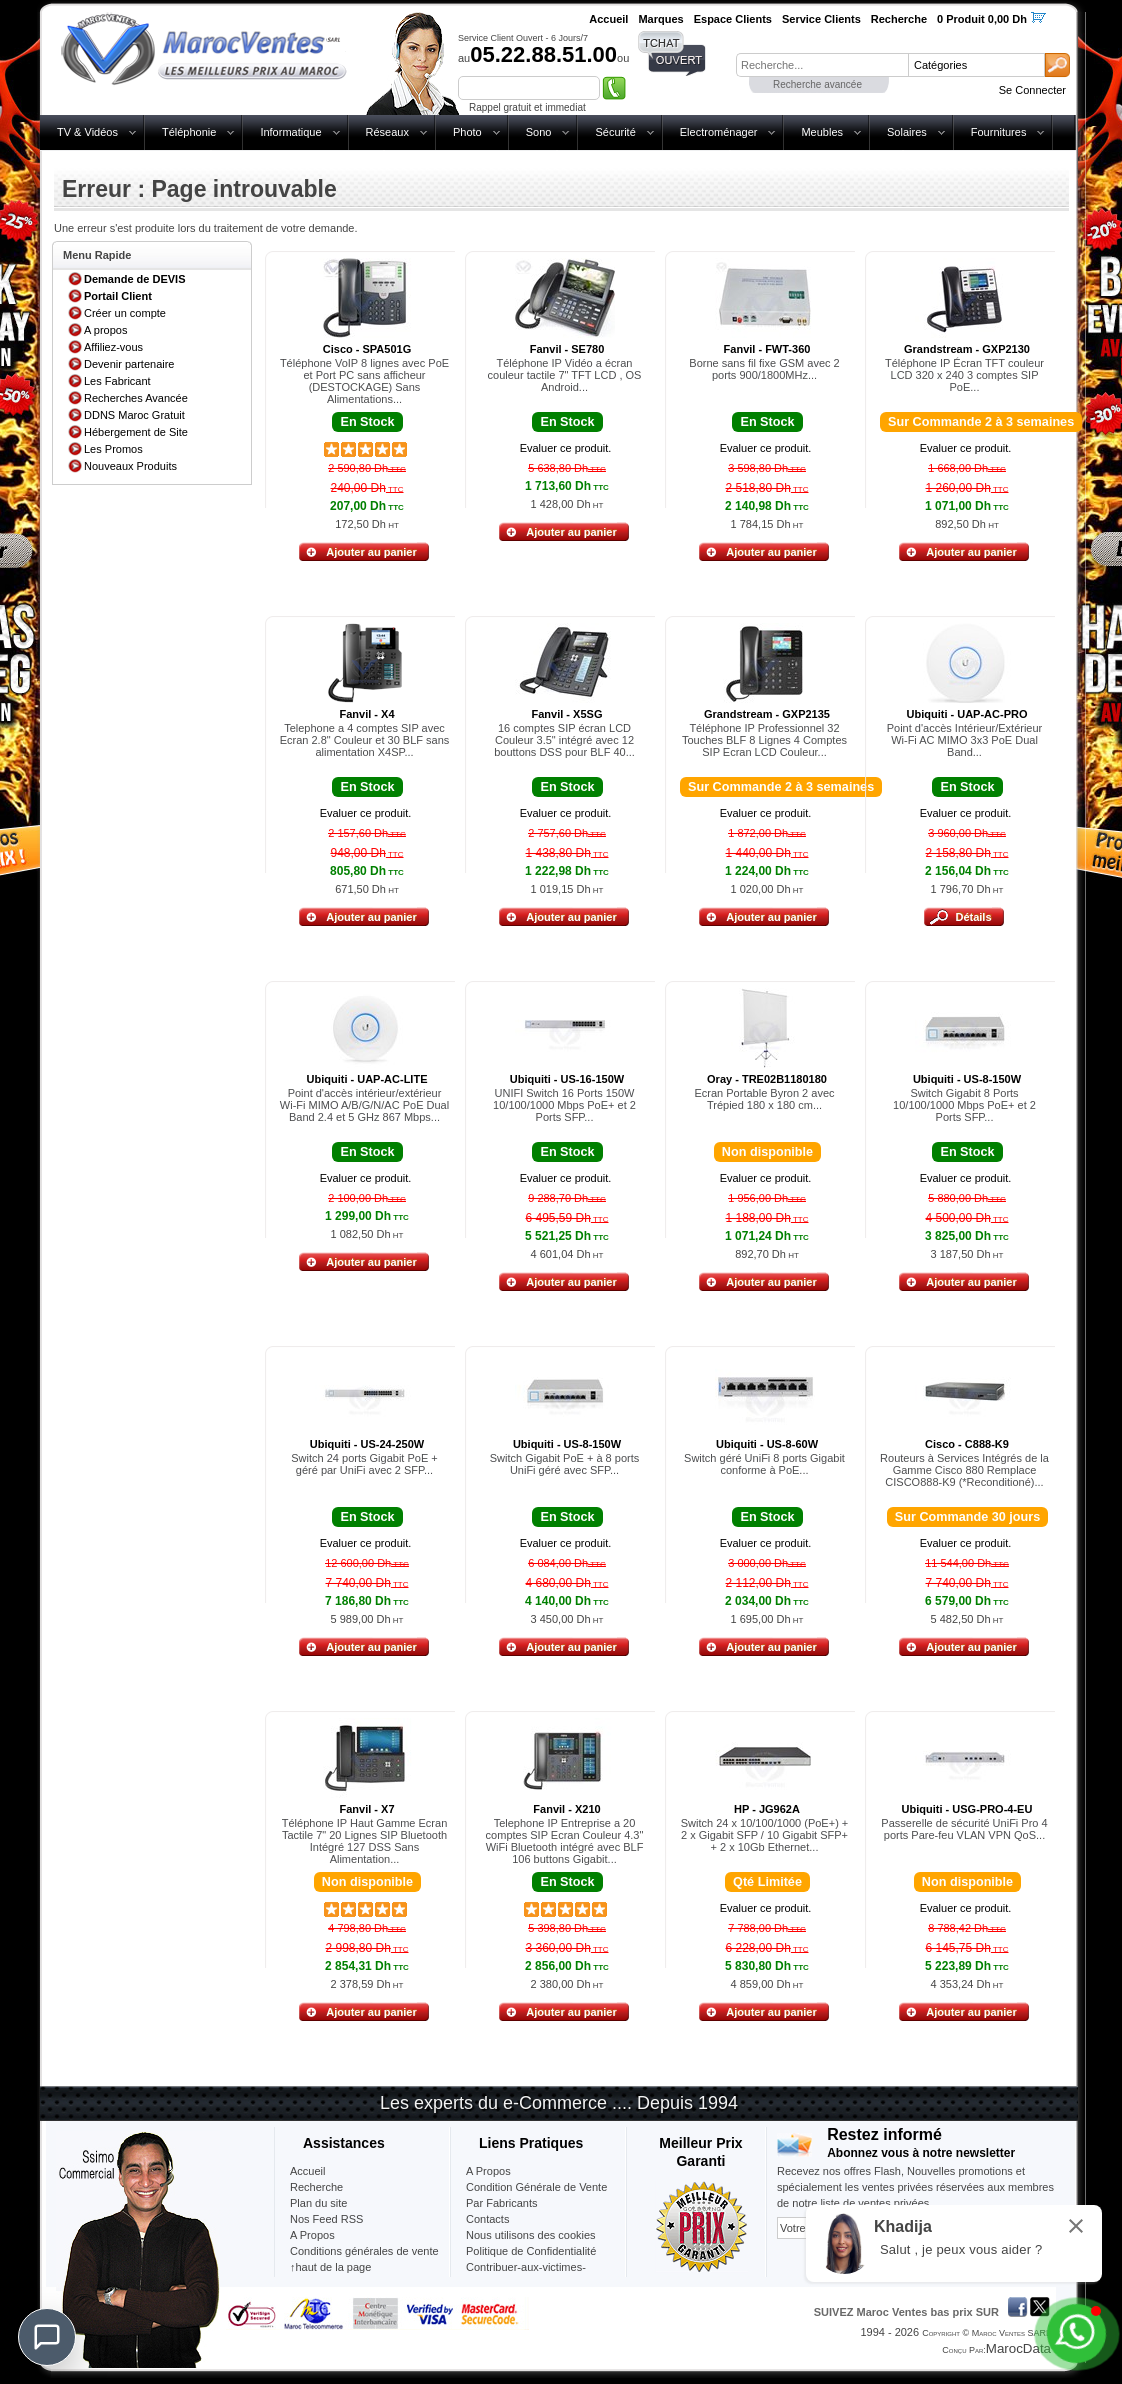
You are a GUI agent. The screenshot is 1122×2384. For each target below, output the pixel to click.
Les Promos (113, 449)
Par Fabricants (502, 2203)
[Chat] (47, 2337)
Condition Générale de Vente (536, 2187)
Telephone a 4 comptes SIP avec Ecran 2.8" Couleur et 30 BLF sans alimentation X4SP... (365, 740)
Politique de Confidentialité (531, 2251)
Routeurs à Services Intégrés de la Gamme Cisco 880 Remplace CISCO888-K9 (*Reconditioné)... (964, 1470)
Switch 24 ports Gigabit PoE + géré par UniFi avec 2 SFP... (364, 1464)
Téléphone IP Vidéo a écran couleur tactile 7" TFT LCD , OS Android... (565, 375)
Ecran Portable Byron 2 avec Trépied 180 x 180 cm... (764, 1099)
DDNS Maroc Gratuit (134, 415)
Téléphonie (189, 132)
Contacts (487, 2219)
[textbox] (822, 65)
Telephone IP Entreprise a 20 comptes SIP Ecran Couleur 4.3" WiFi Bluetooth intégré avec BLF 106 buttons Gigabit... (565, 1841)
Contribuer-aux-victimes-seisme (526, 2275)
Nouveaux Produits (130, 466)
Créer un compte (125, 313)
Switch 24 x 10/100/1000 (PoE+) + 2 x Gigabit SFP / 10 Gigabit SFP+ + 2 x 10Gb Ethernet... (765, 1835)
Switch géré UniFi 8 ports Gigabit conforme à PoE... (764, 1464)
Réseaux (387, 132)
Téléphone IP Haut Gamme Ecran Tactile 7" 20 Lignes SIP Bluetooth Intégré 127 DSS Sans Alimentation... (365, 1841)
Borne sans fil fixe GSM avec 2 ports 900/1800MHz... (764, 369)
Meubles (822, 132)
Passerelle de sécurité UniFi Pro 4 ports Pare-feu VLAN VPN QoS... (964, 1829)
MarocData (1018, 2348)
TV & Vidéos (87, 132)
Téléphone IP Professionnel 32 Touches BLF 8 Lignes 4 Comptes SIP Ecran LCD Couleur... (764, 740)
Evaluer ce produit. (566, 448)
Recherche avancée (817, 84)
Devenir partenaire (129, 364)
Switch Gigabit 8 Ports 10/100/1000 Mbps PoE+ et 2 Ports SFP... (964, 1105)
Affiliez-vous (113, 347)
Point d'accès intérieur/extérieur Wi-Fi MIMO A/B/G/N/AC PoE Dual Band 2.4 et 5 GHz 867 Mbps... (364, 1105)
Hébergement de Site (136, 432)
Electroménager (719, 132)
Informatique (290, 132)
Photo (467, 132)
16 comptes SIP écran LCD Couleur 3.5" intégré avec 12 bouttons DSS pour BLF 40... (564, 740)
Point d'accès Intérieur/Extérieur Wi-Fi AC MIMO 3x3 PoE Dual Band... (965, 740)
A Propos (488, 2171)
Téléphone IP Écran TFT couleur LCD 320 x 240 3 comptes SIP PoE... (964, 375)
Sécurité (615, 132)
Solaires (907, 132)
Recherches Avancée (136, 398)
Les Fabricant (117, 381)
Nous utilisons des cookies (531, 2235)
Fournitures (999, 132)
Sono (539, 132)
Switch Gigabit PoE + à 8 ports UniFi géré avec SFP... (565, 1464)
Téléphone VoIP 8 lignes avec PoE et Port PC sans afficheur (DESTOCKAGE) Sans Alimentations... (364, 381)
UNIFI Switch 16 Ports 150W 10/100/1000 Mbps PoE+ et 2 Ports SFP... (564, 1105)
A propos (105, 330)
